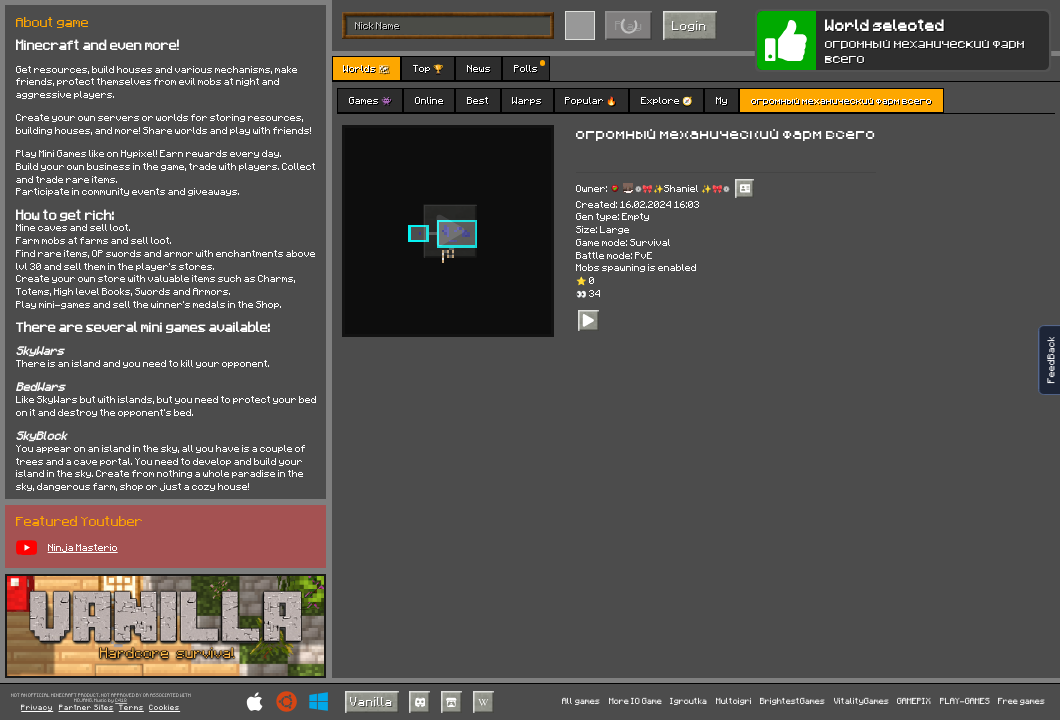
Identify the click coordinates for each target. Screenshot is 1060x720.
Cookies (164, 707)
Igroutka (688, 701)
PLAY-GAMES (965, 701)
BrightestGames (792, 701)
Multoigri (734, 701)
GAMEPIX (914, 701)
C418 (121, 700)
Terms (131, 707)
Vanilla (371, 701)
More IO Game (635, 701)
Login (689, 25)
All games (581, 701)
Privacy (37, 707)
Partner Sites (86, 707)
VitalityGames (861, 701)
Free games (1021, 701)
